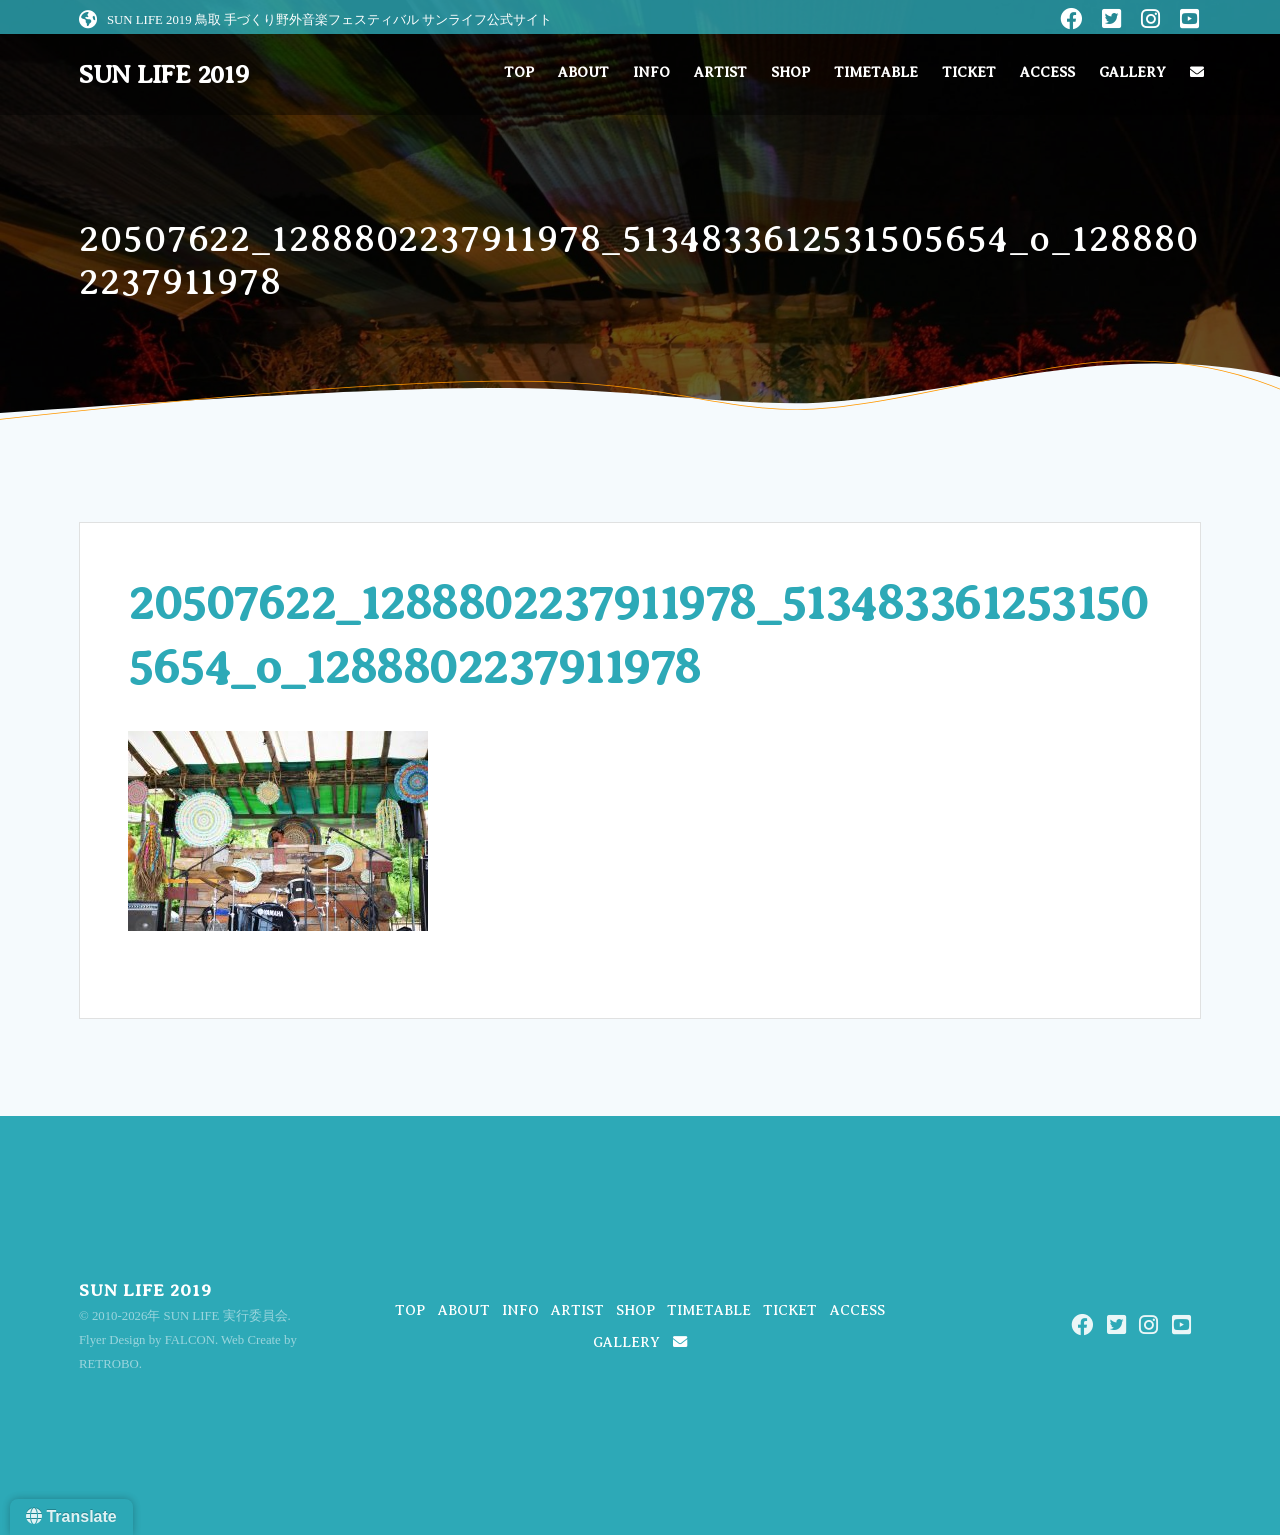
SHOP (790, 72)
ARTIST (720, 72)
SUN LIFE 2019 (164, 75)
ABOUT (583, 72)
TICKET (969, 72)
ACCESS (1047, 72)
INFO (651, 72)
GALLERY (1132, 72)
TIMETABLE (876, 72)
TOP (519, 72)
